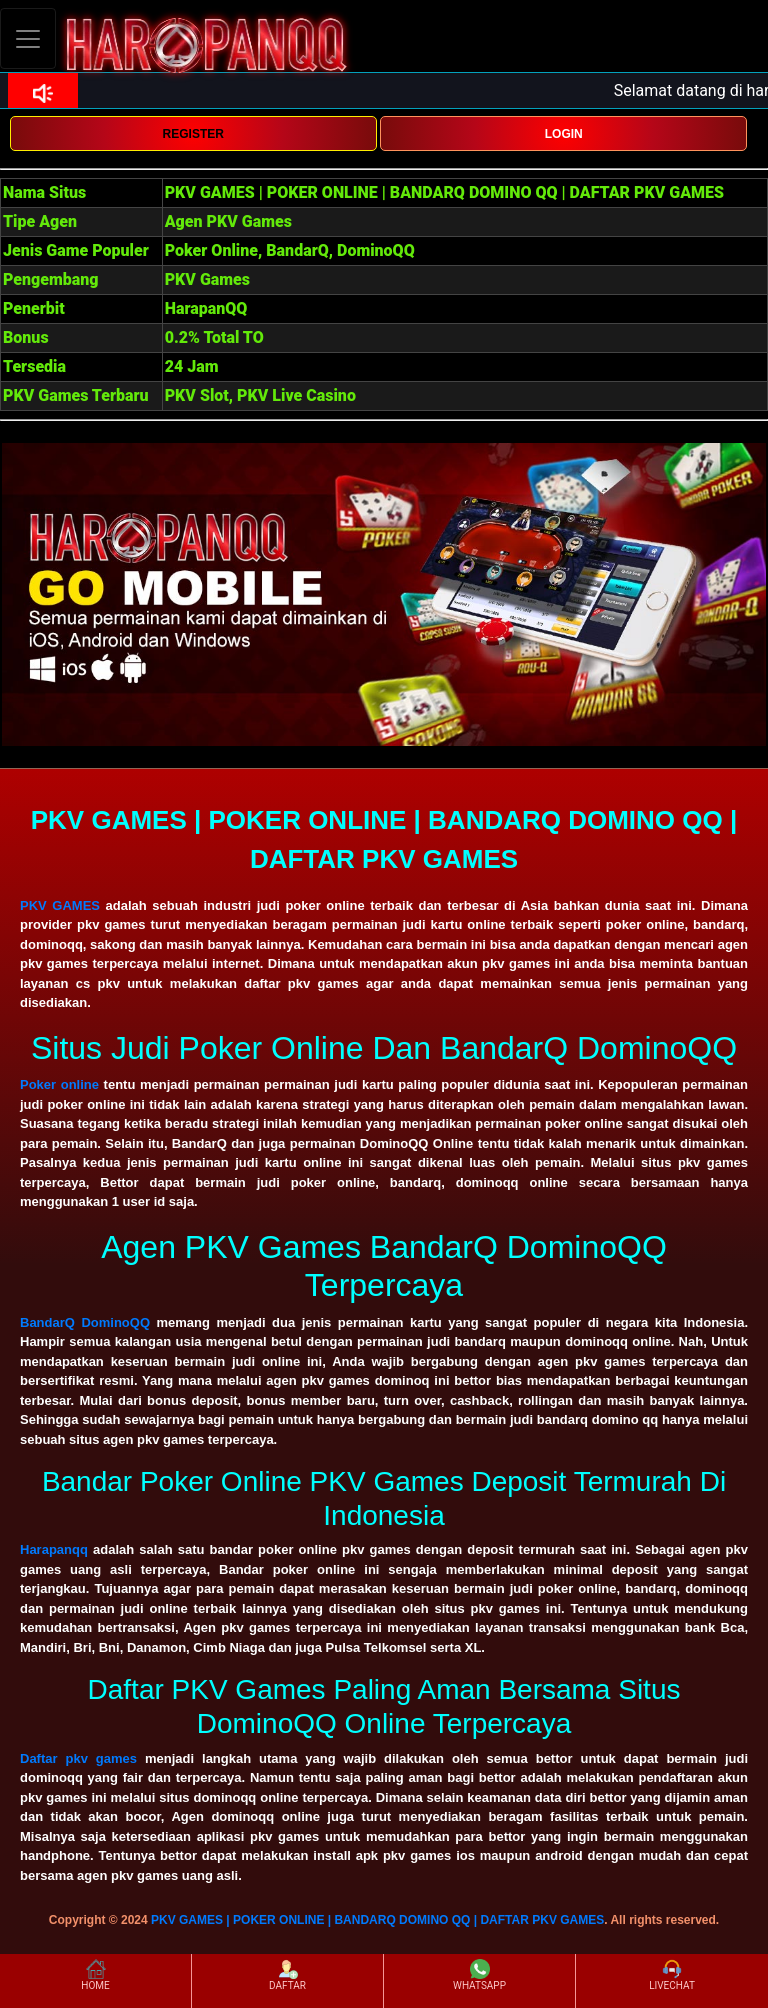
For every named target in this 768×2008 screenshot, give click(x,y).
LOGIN (564, 134)
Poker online (59, 1084)
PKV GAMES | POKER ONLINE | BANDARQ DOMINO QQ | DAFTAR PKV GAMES (377, 1920)
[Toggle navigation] (28, 38)
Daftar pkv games (78, 1758)
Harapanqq (54, 1549)
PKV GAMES (60, 905)
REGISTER (193, 134)
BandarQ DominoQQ (85, 1322)
